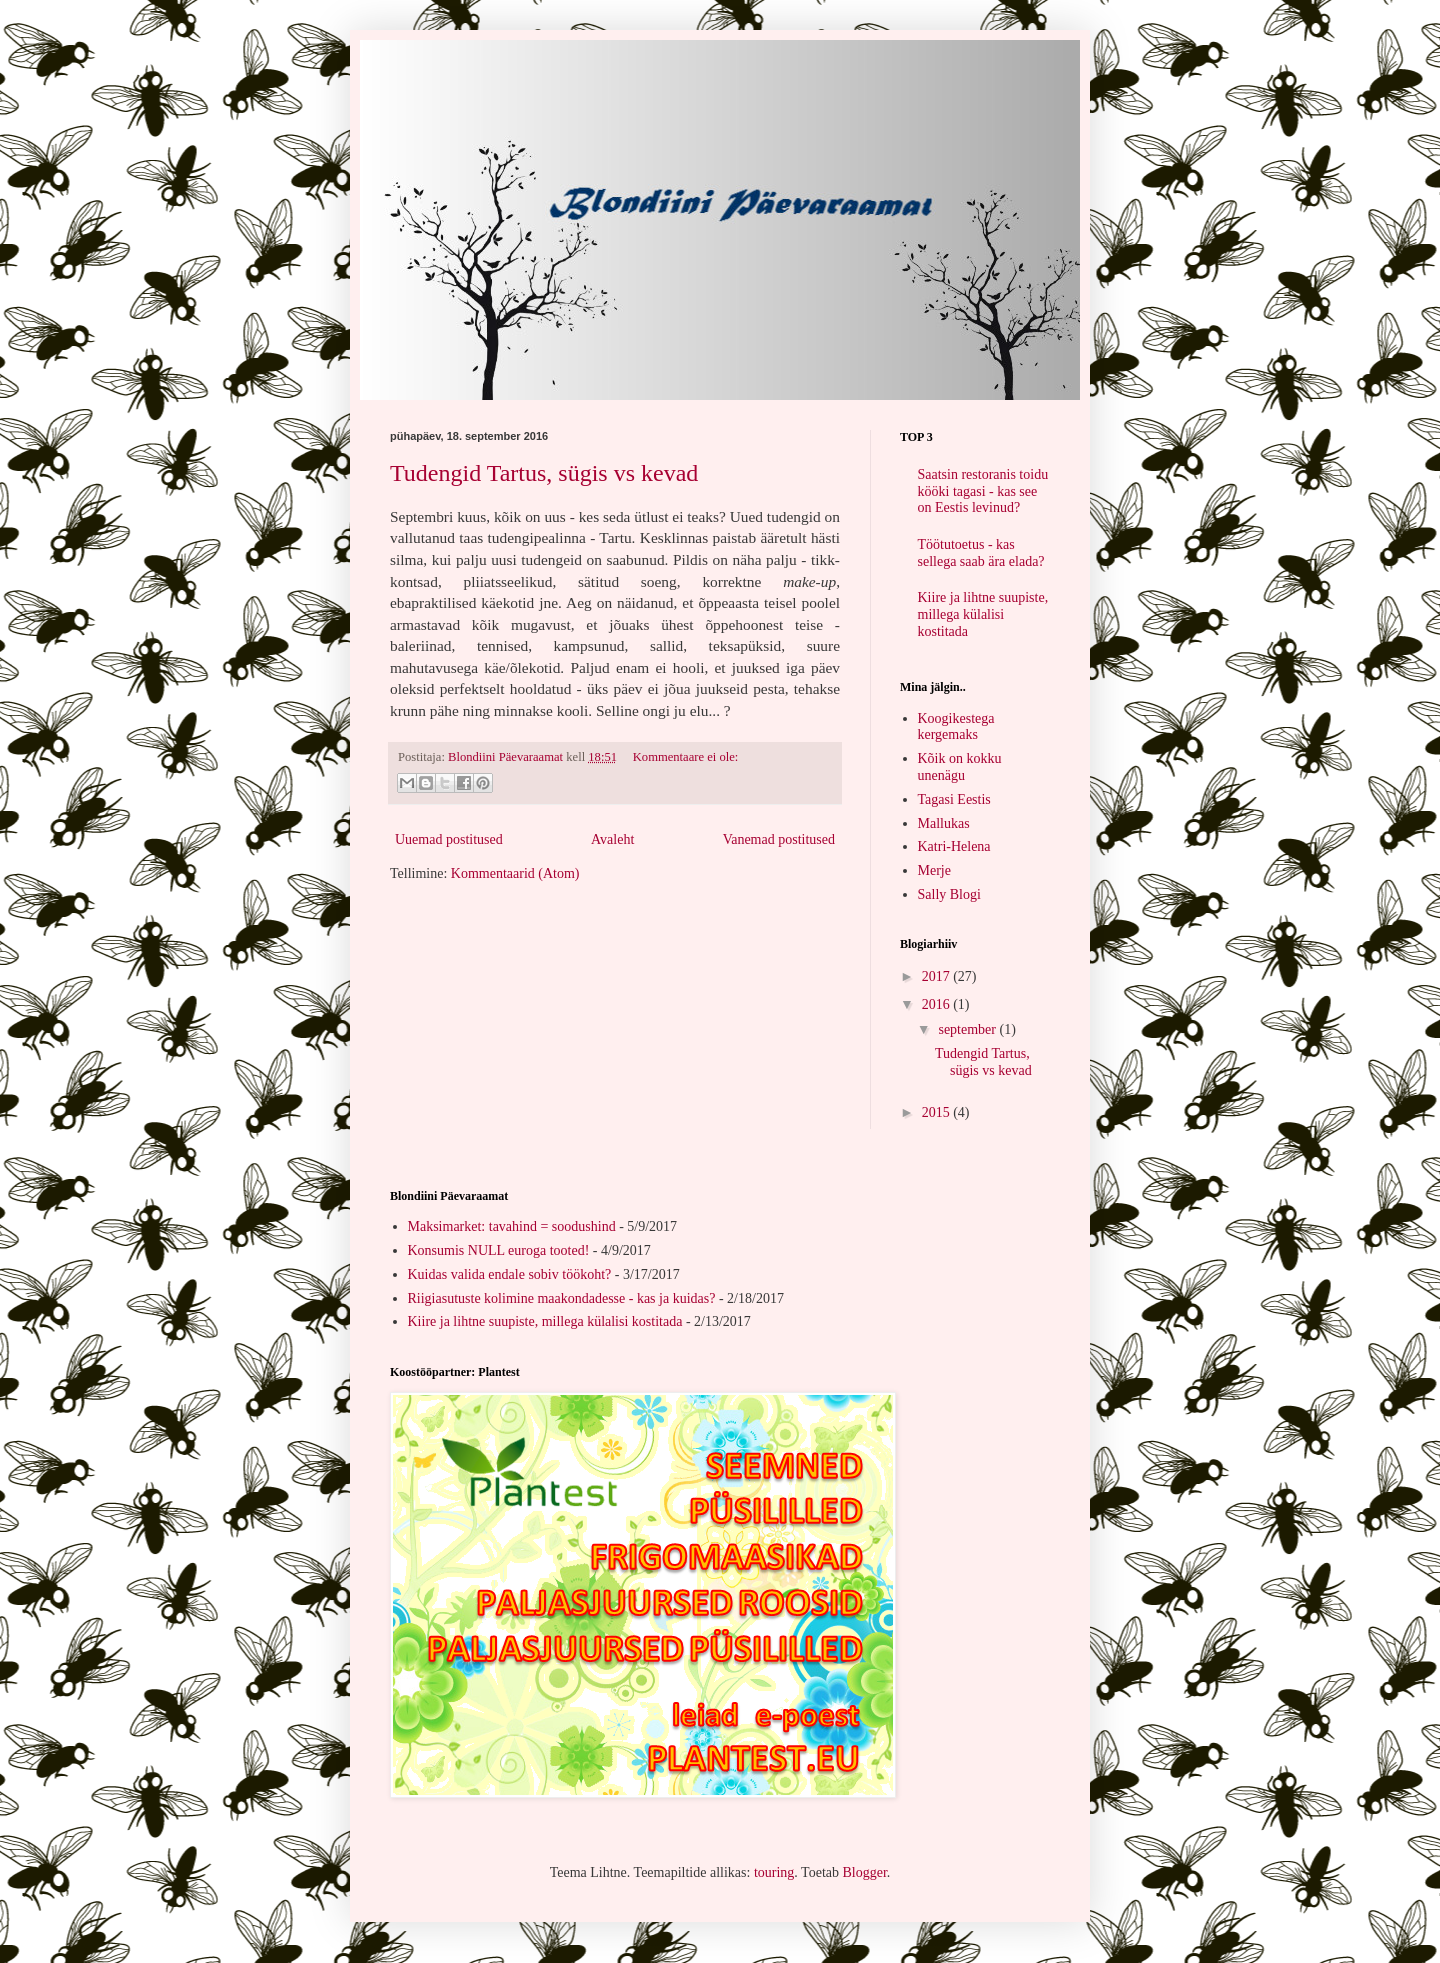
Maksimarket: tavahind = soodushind (512, 1226)
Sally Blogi (949, 894)
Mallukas (944, 823)
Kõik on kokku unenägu (960, 767)
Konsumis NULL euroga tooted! (499, 1250)
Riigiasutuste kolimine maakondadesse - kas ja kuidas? (562, 1298)
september (968, 1029)
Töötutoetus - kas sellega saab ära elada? (981, 553)
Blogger (864, 1872)
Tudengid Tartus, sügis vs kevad (544, 473)
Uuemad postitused (449, 839)
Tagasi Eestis (954, 799)
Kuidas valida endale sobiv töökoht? (510, 1274)
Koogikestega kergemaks (956, 727)
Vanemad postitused (779, 839)
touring (774, 1872)
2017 (938, 976)
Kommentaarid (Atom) (515, 873)
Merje (934, 870)
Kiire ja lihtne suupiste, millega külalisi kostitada (983, 614)
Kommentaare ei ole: (686, 757)
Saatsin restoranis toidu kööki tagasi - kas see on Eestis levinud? (983, 491)
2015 (938, 1112)
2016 (938, 1004)
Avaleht (612, 839)
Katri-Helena (954, 846)
